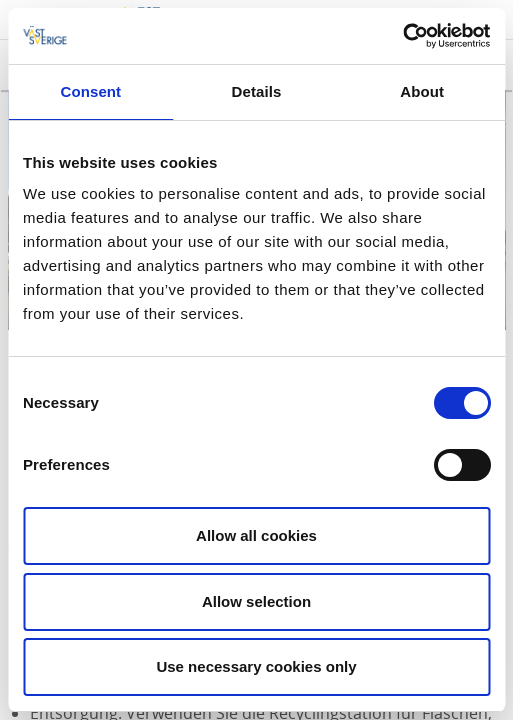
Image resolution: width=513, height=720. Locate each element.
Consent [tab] (90, 91)
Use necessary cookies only (256, 666)
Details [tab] (257, 91)
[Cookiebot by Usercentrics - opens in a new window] (402, 36)
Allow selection (256, 601)
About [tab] (422, 91)
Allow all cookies (256, 535)
